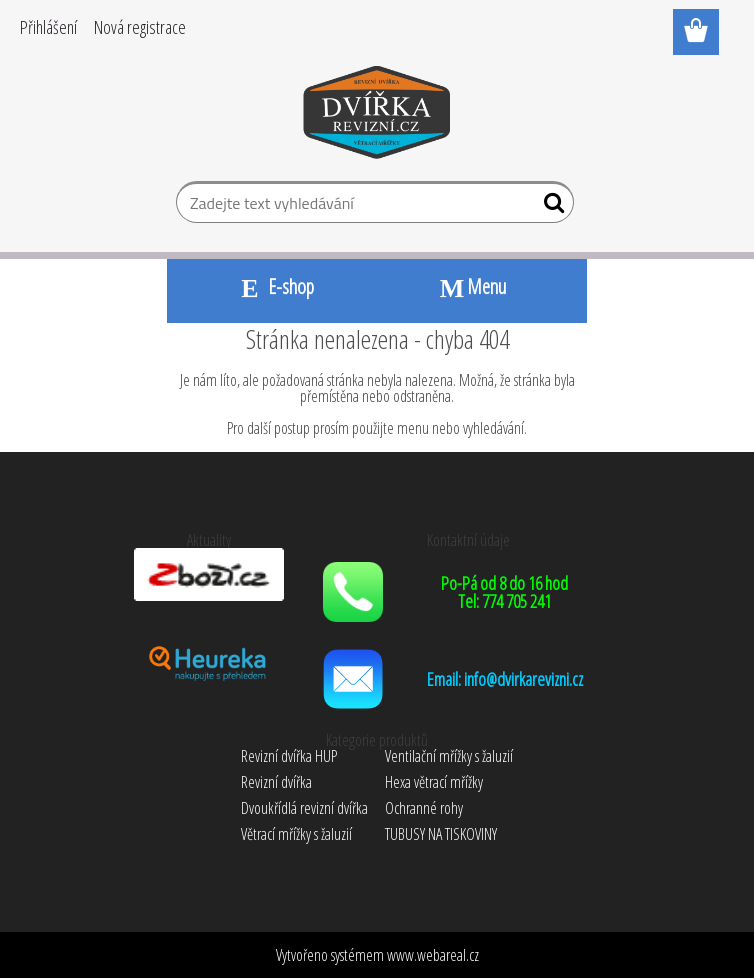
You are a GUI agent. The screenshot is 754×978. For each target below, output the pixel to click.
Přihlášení (48, 27)
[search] (550, 207)
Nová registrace (140, 27)
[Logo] (377, 116)
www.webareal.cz (433, 955)
